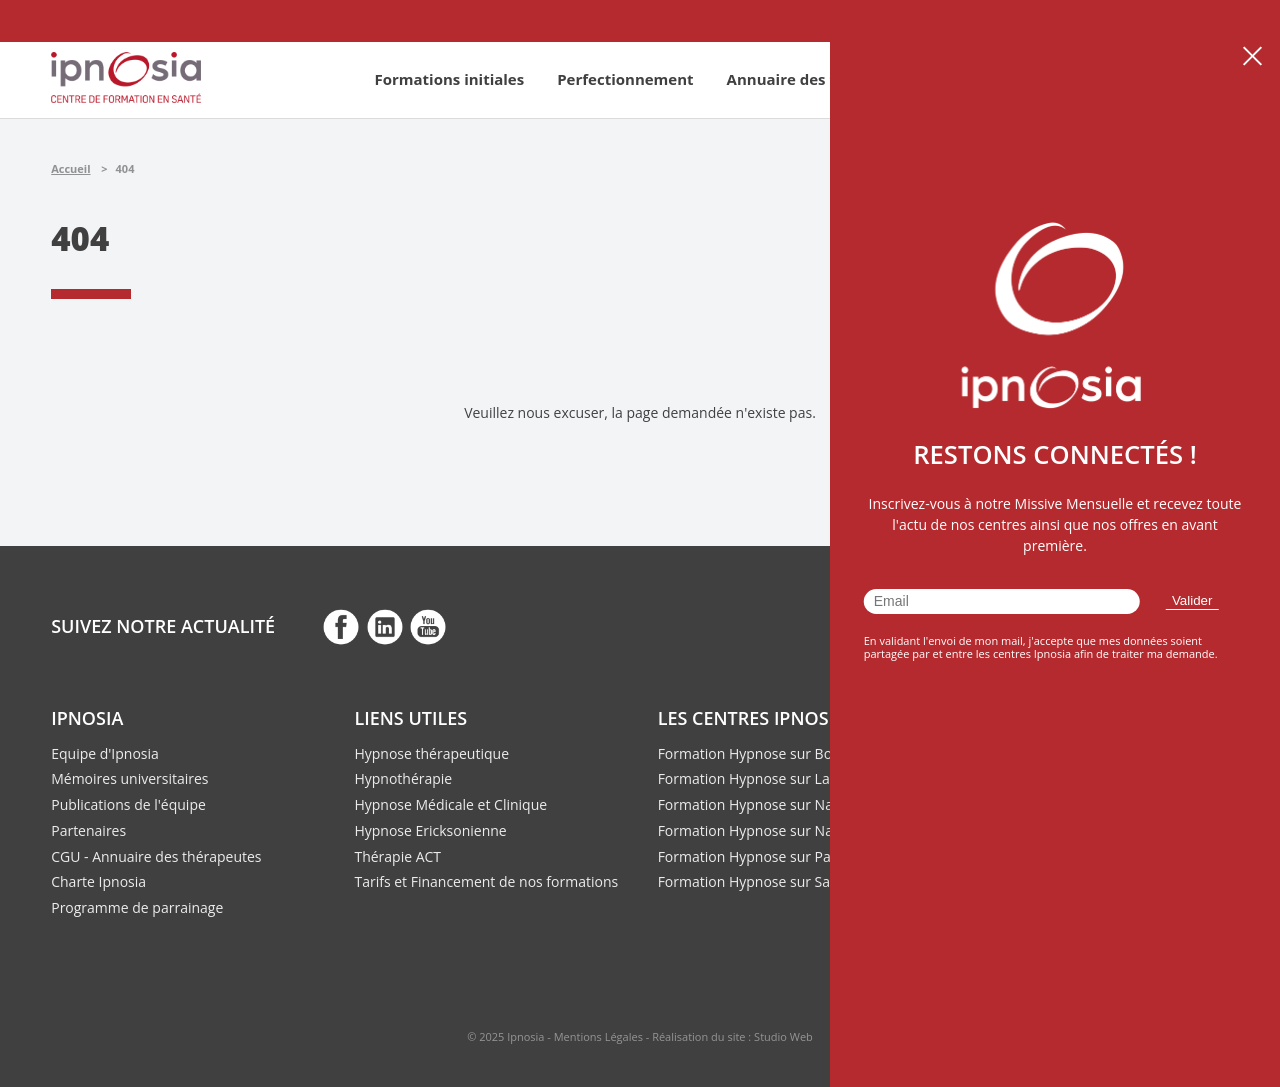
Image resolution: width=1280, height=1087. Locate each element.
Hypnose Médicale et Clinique (450, 804)
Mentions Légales (598, 1036)
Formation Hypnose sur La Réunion (773, 778)
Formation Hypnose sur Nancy (757, 804)
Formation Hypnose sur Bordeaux (768, 753)
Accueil (70, 168)
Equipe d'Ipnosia (105, 753)
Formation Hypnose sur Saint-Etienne (779, 881)
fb (341, 626)
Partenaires (88, 830)
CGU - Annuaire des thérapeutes (156, 856)
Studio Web (783, 1036)
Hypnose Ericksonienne (430, 830)
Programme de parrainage (137, 907)
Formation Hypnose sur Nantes (759, 830)
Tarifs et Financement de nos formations (486, 881)
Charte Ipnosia (98, 881)
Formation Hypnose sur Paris (752, 856)
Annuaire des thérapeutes (824, 79)
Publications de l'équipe (128, 804)
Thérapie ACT (397, 856)
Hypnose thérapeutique (431, 753)
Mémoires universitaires (129, 778)
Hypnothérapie (403, 778)
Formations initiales (449, 79)
